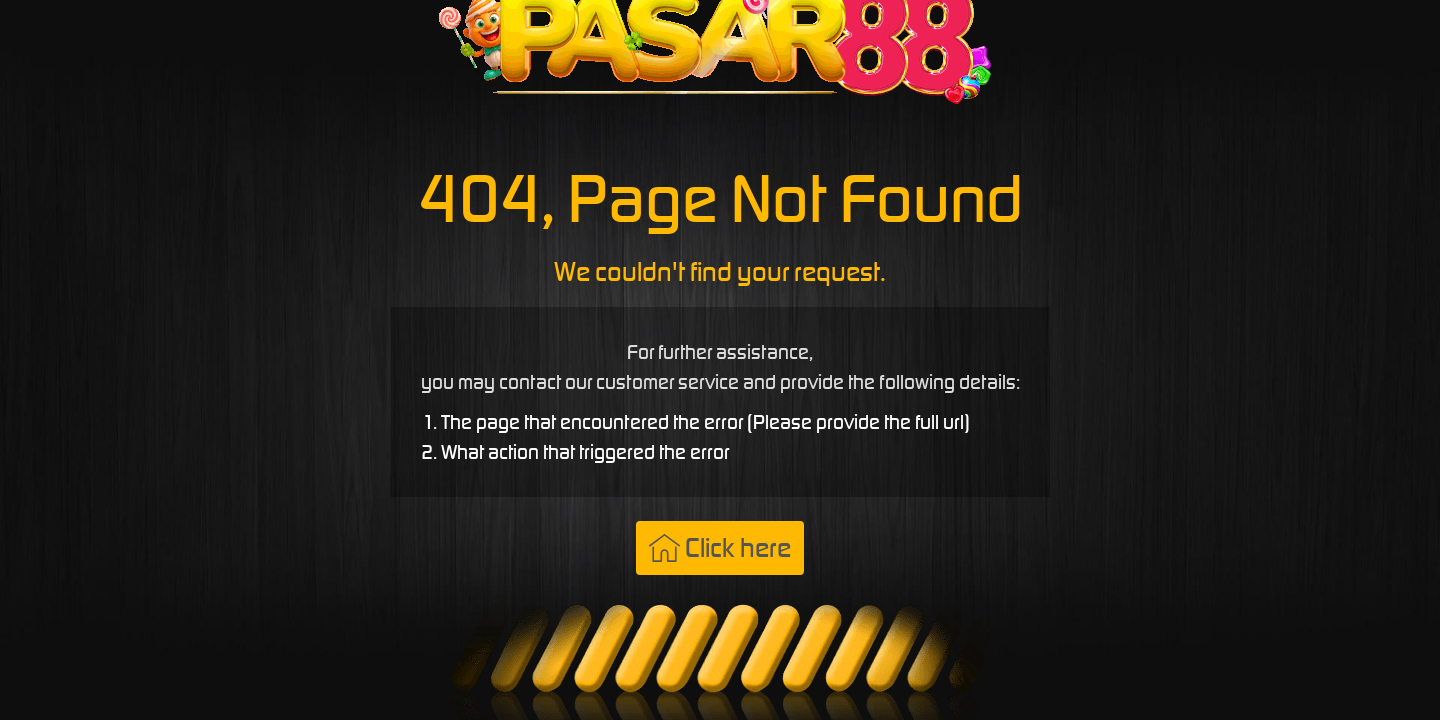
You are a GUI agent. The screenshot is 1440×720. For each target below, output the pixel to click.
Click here (720, 547)
